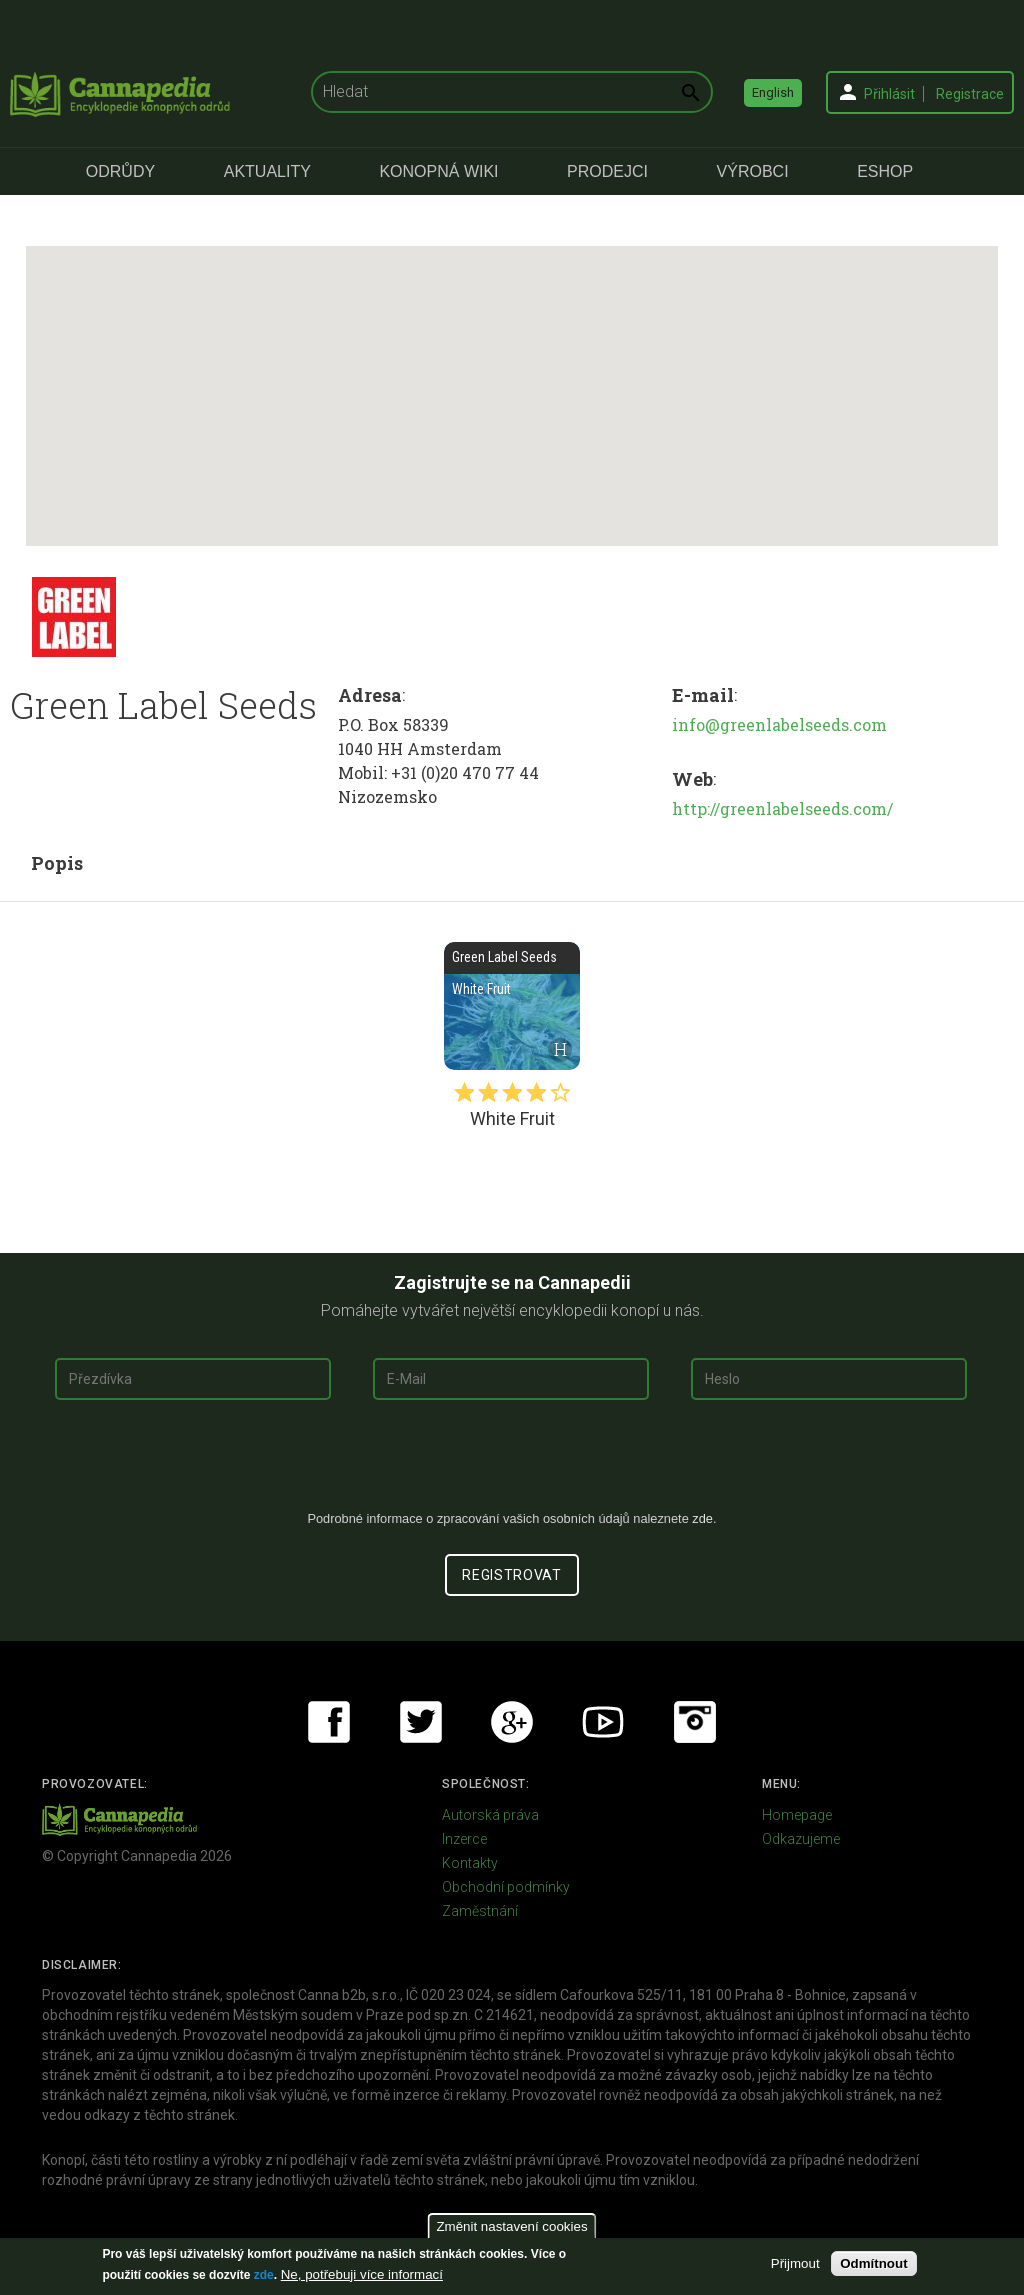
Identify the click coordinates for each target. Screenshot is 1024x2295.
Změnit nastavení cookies (511, 2226)
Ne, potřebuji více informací (362, 2274)
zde (264, 2275)
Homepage (797, 1815)
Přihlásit (889, 94)
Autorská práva (490, 1815)
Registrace (970, 94)
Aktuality (267, 171)
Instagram (695, 1722)
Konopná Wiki (438, 171)
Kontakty (470, 1863)
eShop (885, 171)
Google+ (512, 1722)
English (773, 92)
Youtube (603, 1722)
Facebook (329, 1722)
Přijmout (795, 2263)
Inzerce (464, 1839)
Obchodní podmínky (506, 1887)
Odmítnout (873, 2263)
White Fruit (512, 1006)
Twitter (421, 1722)
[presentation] (512, 1463)
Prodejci (607, 171)
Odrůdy (120, 171)
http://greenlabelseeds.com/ (782, 808)
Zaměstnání (480, 1911)
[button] (512, 377)
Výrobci (753, 171)
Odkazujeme (801, 1839)
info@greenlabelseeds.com (779, 724)
